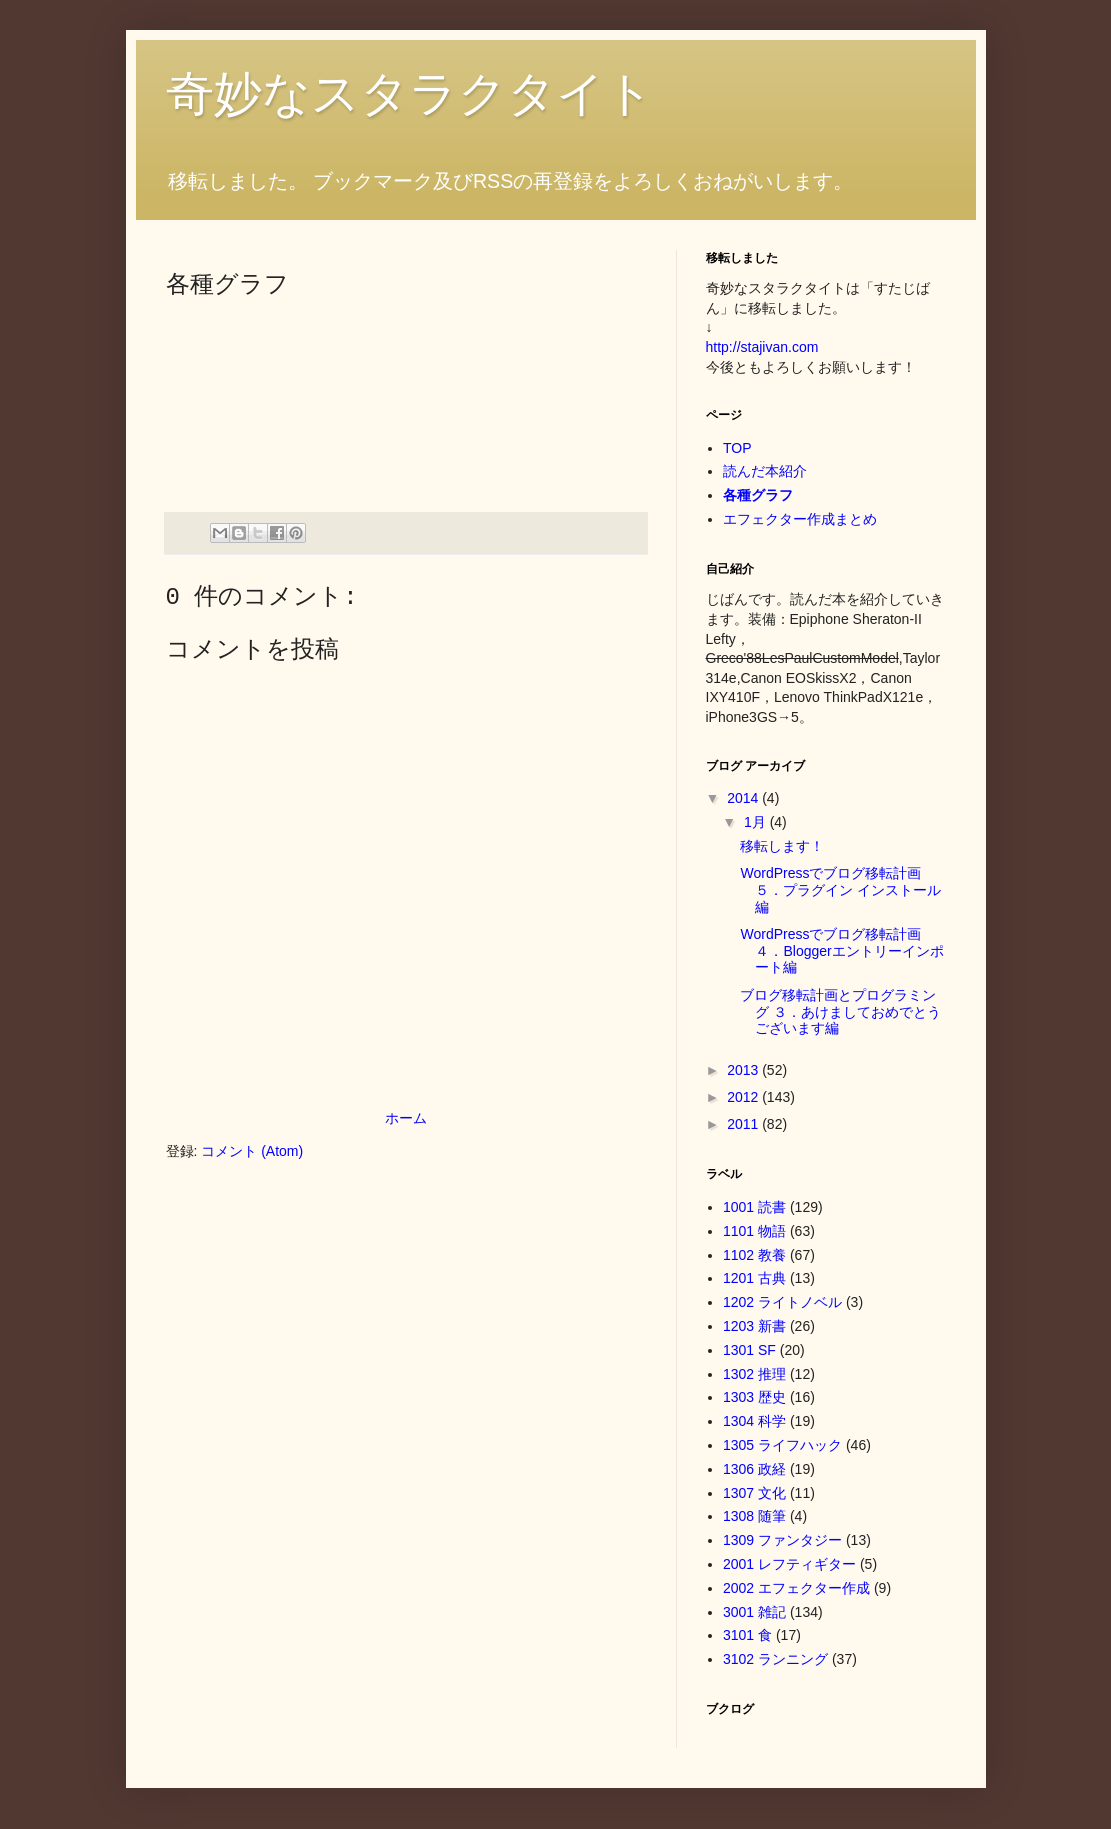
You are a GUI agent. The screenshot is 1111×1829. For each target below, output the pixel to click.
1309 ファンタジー (782, 1540)
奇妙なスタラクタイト (410, 93)
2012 (744, 1097)
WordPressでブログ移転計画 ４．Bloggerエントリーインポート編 (841, 951)
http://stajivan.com (762, 347)
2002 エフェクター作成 (796, 1588)
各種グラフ (758, 495)
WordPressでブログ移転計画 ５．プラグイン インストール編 (840, 890)
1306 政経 (754, 1469)
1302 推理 (754, 1374)
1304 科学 (754, 1421)
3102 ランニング (775, 1659)
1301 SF (749, 1350)
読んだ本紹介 (765, 471)
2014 (744, 798)
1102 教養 (754, 1255)
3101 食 (747, 1635)
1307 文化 (754, 1493)
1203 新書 (754, 1326)
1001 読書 (754, 1207)
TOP (737, 448)
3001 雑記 (754, 1612)
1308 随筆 (754, 1516)
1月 (757, 822)
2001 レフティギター (789, 1564)
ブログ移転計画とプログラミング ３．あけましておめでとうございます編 (840, 1012)
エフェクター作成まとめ (800, 519)
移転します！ (782, 846)
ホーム (406, 1118)
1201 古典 (754, 1278)
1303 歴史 (754, 1397)
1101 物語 (754, 1231)
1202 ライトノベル (782, 1302)
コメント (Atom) (252, 1151)
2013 (744, 1070)
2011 (744, 1124)
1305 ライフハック (782, 1445)
